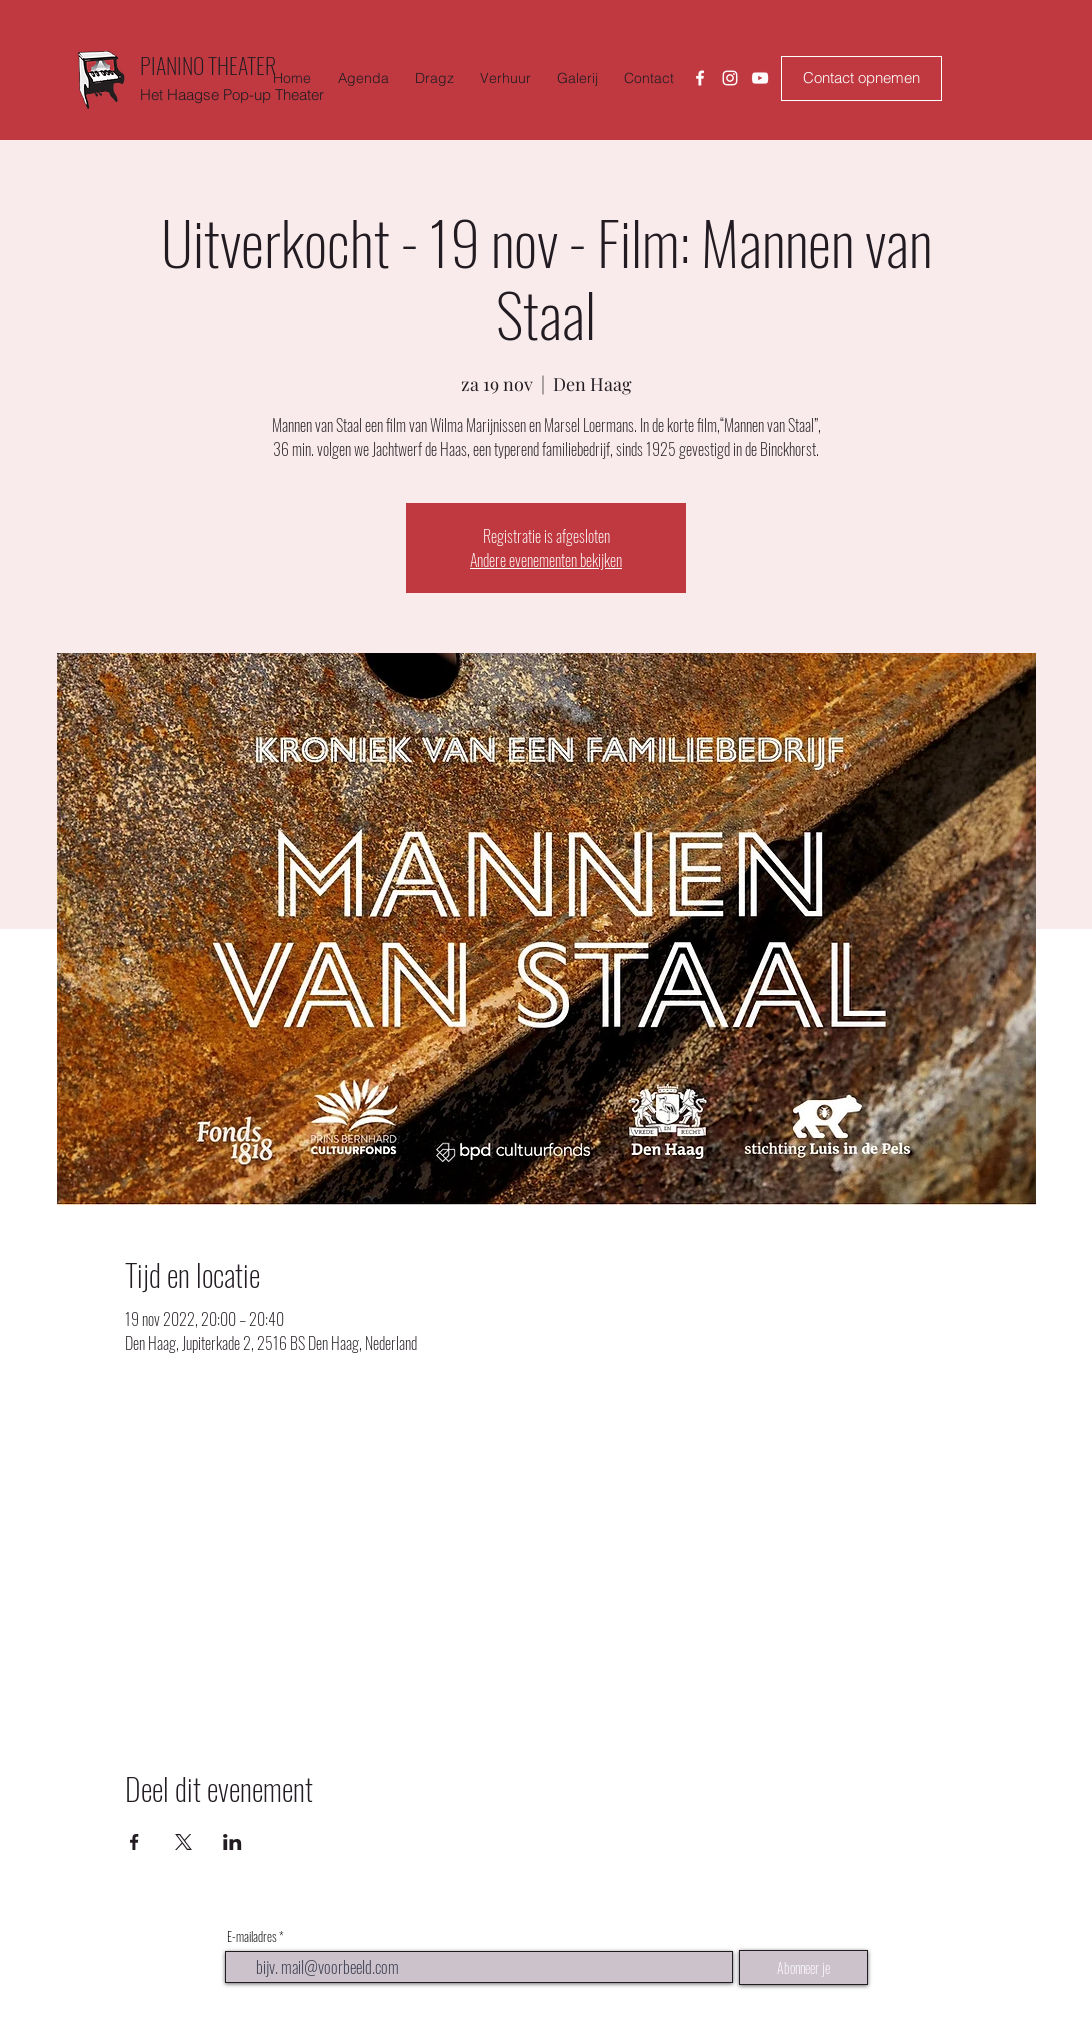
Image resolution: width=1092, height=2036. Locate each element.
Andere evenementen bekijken (546, 560)
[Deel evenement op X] (183, 1842)
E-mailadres (252, 1936)
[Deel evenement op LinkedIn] (232, 1842)
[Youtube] (760, 78)
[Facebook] (700, 78)
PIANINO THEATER (208, 65)
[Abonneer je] (803, 1967)
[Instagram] (730, 78)
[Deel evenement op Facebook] (134, 1842)
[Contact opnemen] (861, 78)
